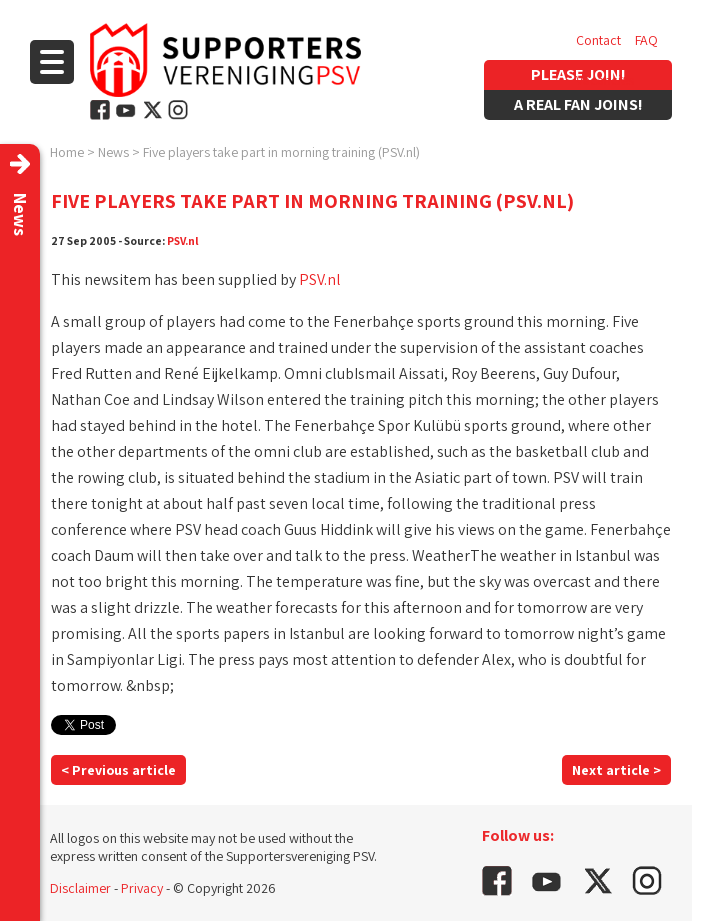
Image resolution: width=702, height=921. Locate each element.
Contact (598, 40)
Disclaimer (80, 888)
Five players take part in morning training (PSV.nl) (281, 152)
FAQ (646, 40)
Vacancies (605, 80)
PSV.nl (183, 240)
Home (67, 152)
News (113, 152)
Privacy (142, 888)
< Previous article (118, 770)
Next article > (616, 770)
